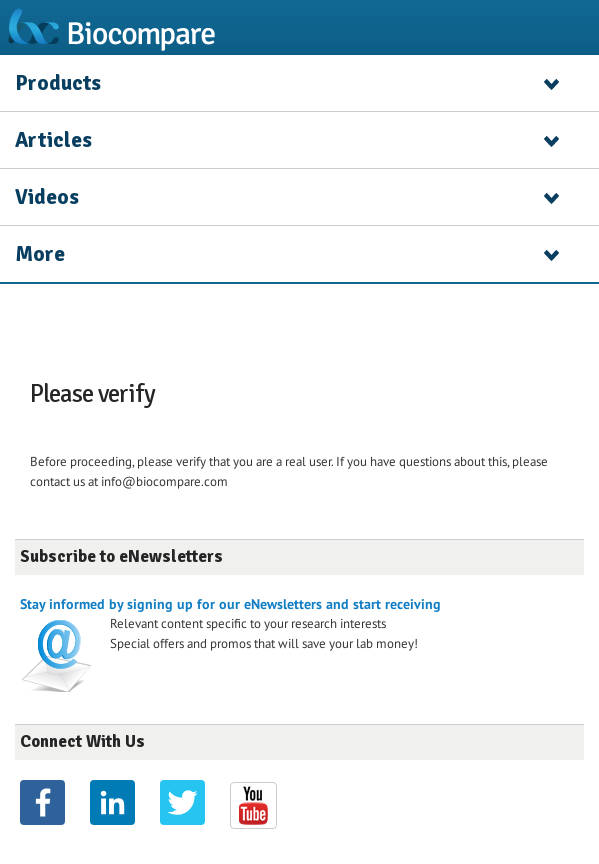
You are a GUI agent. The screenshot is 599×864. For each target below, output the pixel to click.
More (40, 254)
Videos (47, 197)
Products (58, 83)
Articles (53, 140)
